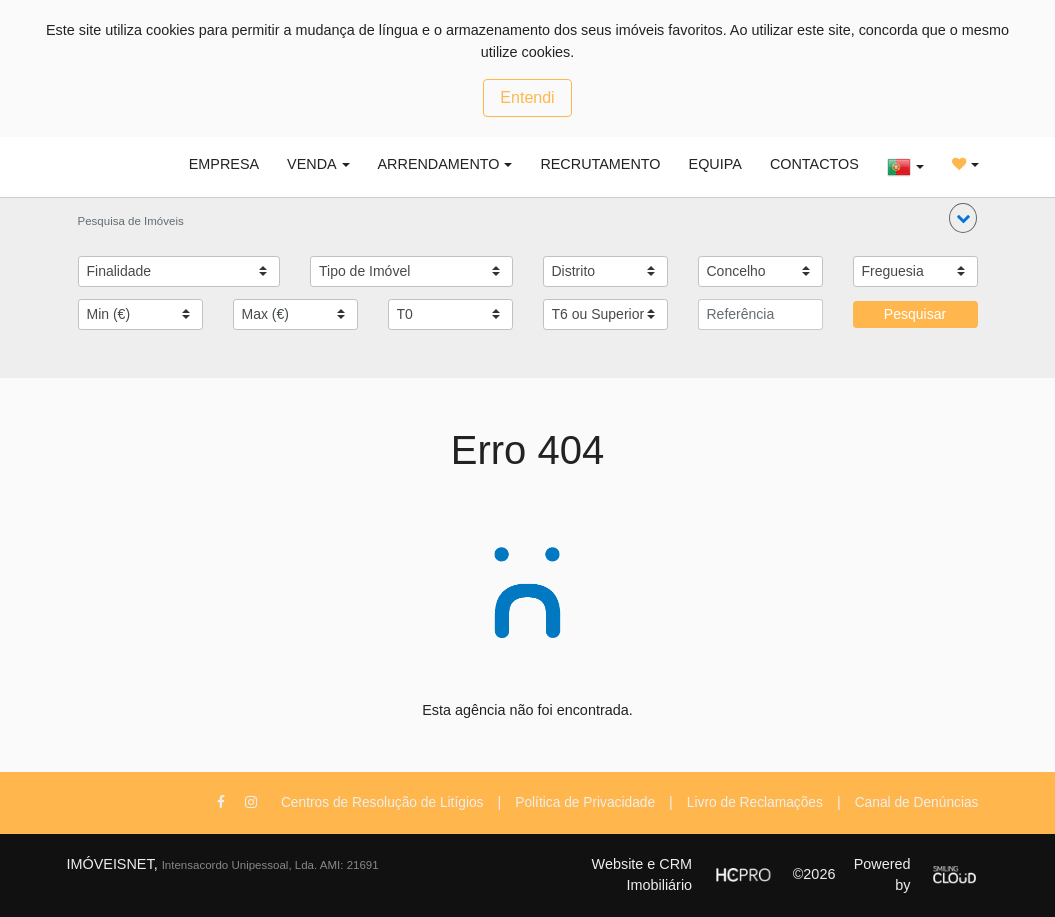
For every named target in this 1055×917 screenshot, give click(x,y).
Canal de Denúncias (917, 802)
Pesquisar (915, 314)
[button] (963, 218)
